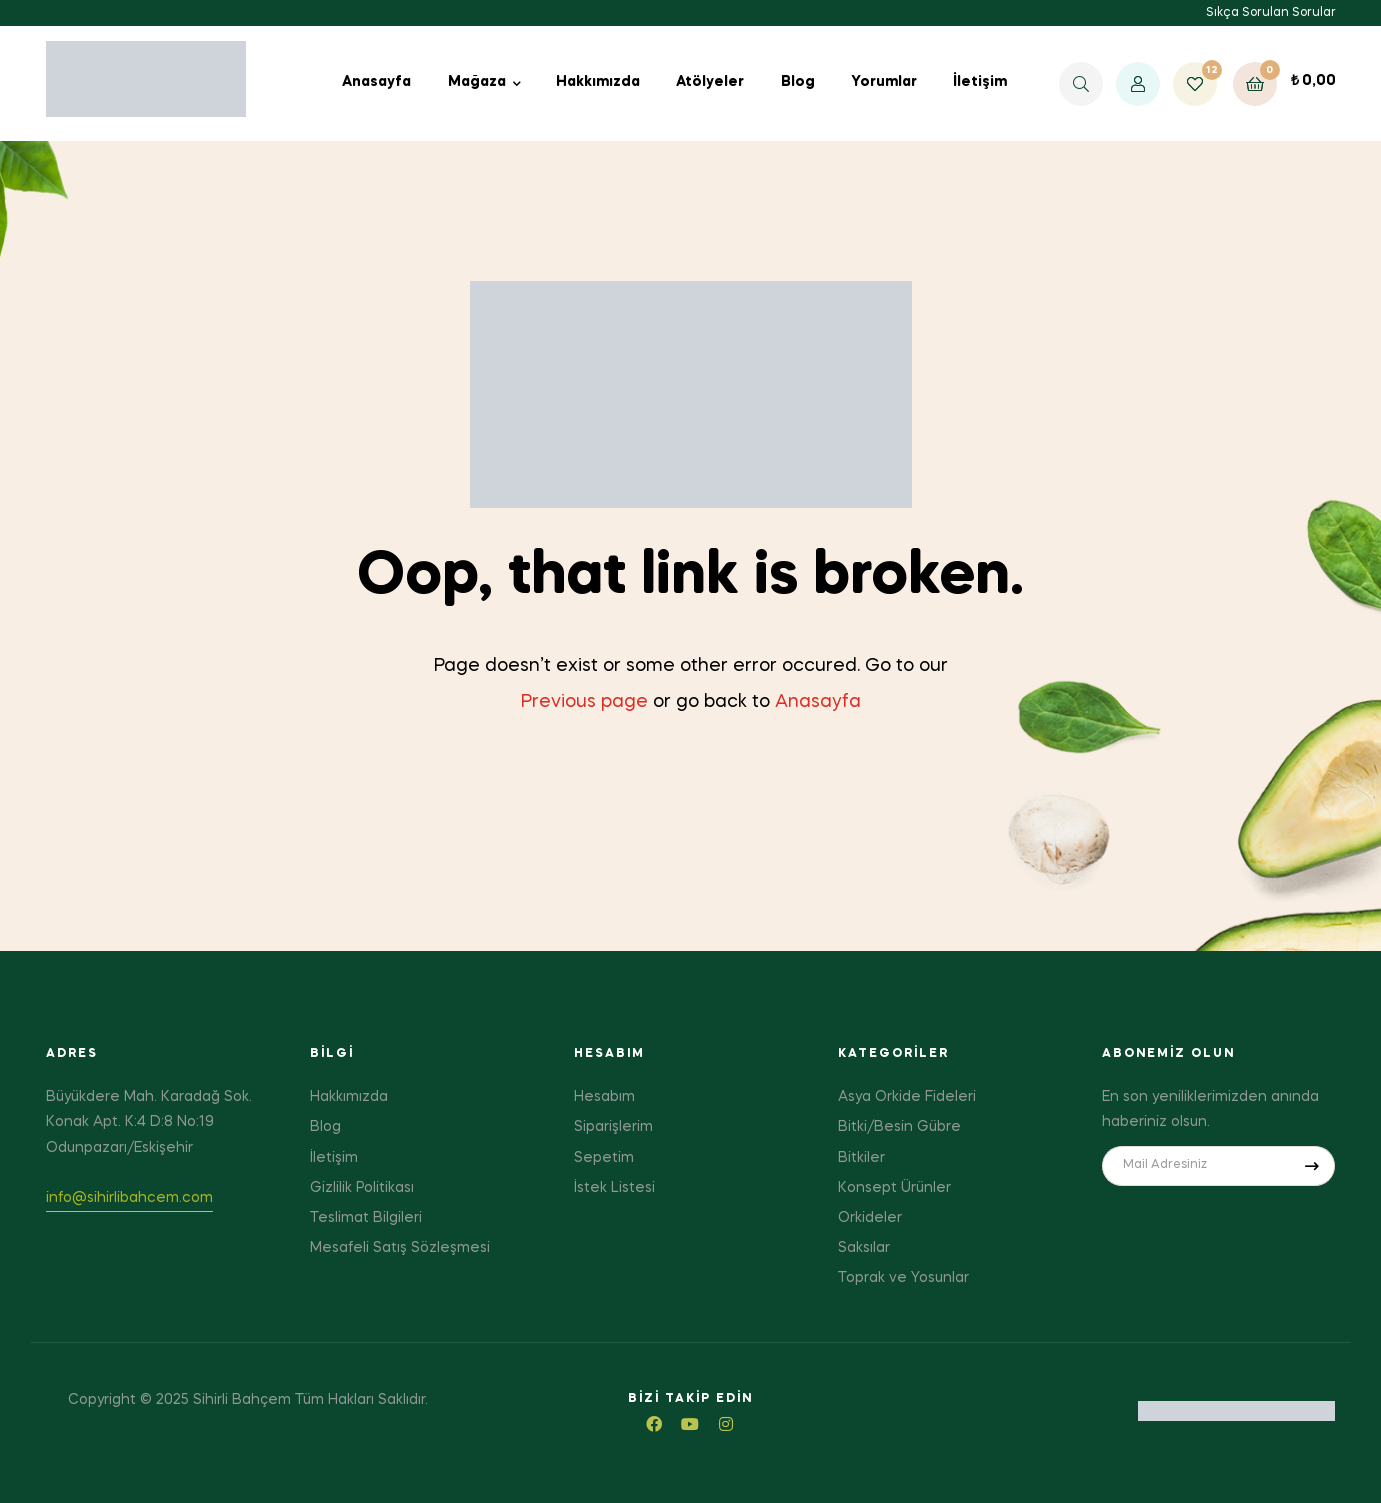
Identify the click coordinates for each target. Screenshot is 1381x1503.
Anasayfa (818, 702)
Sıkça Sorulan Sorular (1271, 13)
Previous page (584, 702)
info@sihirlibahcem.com (129, 1198)
